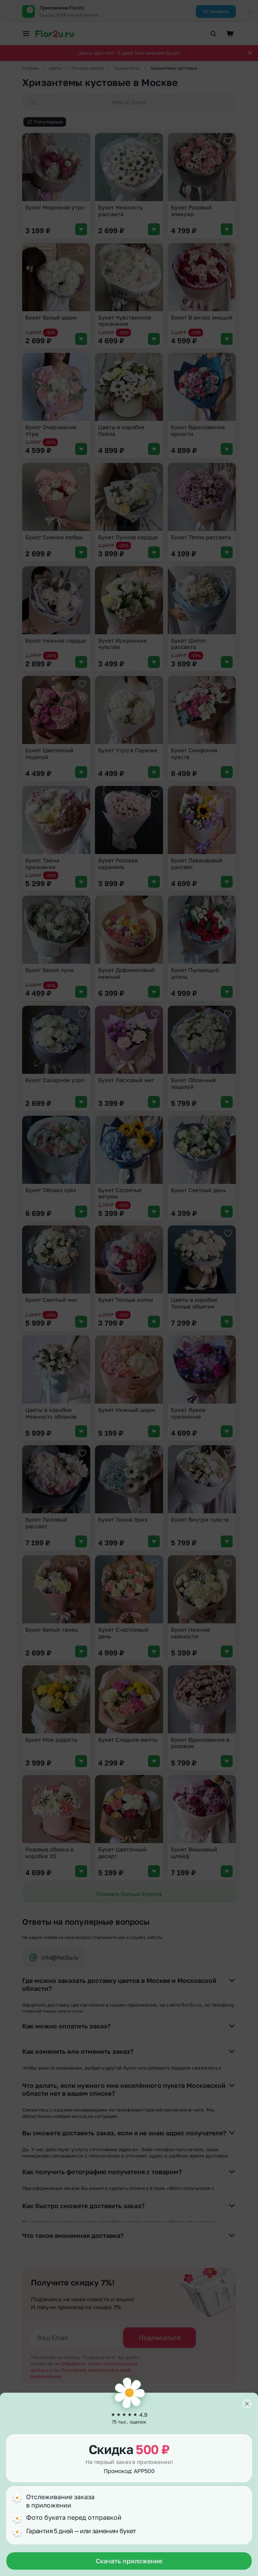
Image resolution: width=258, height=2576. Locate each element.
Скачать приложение (129, 2561)
